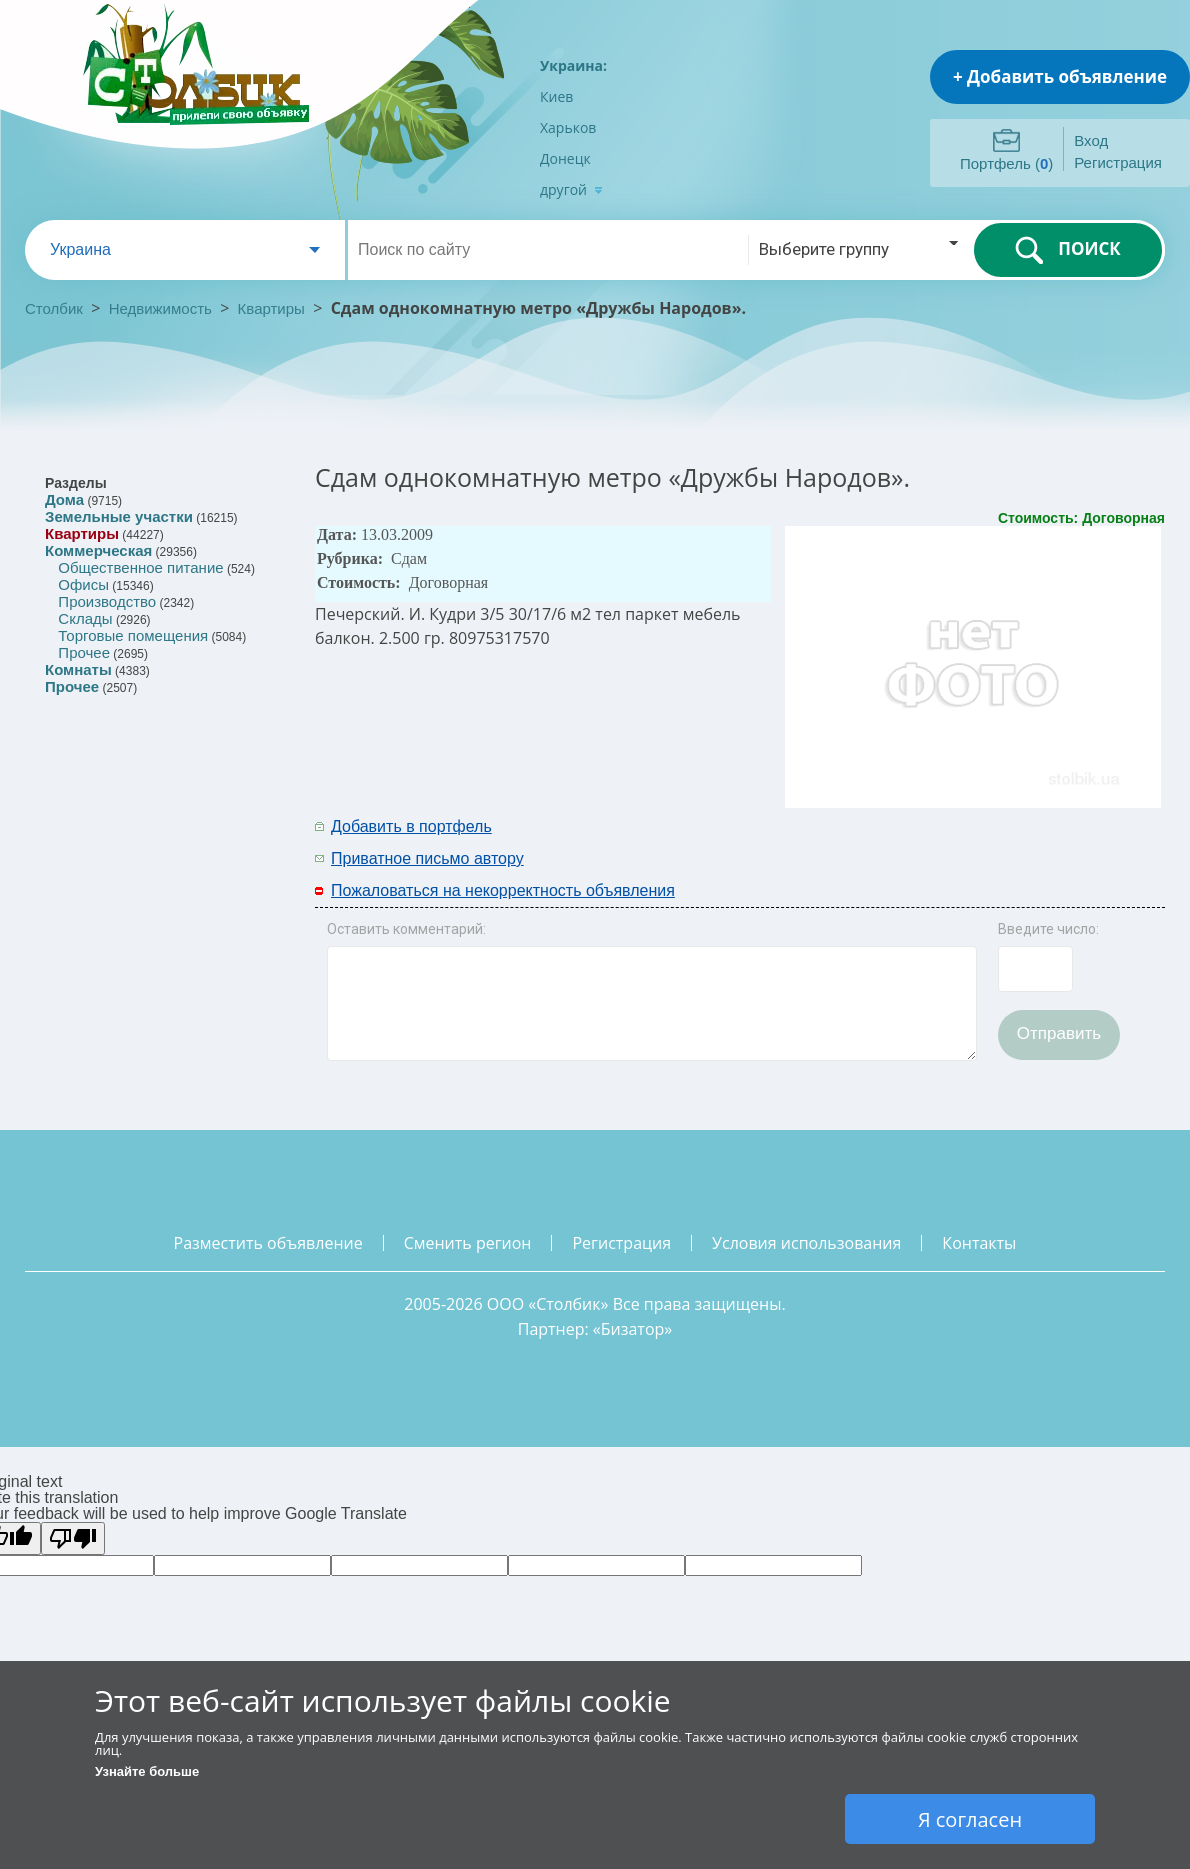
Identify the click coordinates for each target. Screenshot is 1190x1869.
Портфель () (1006, 163)
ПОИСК (1067, 250)
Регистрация (1118, 162)
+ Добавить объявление (1060, 76)
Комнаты (78, 669)
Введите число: (1048, 929)
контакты (979, 1243)
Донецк (565, 158)
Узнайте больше (147, 1771)
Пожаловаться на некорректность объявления (503, 890)
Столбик (54, 308)
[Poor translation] (73, 1538)
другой (571, 189)
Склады (85, 618)
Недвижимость (160, 308)
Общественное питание (140, 567)
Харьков (568, 127)
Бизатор (633, 1329)
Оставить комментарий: (406, 929)
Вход (1091, 140)
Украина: (573, 65)
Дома (64, 499)
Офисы (83, 584)
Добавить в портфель (411, 826)
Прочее (84, 652)
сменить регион (468, 1243)
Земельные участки (119, 516)
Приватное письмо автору (427, 858)
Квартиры (271, 308)
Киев (556, 96)
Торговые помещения (133, 635)
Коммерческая (98, 550)
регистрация (621, 1243)
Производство (107, 601)
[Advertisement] (902, 841)
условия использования (806, 1243)
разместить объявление (268, 1243)
